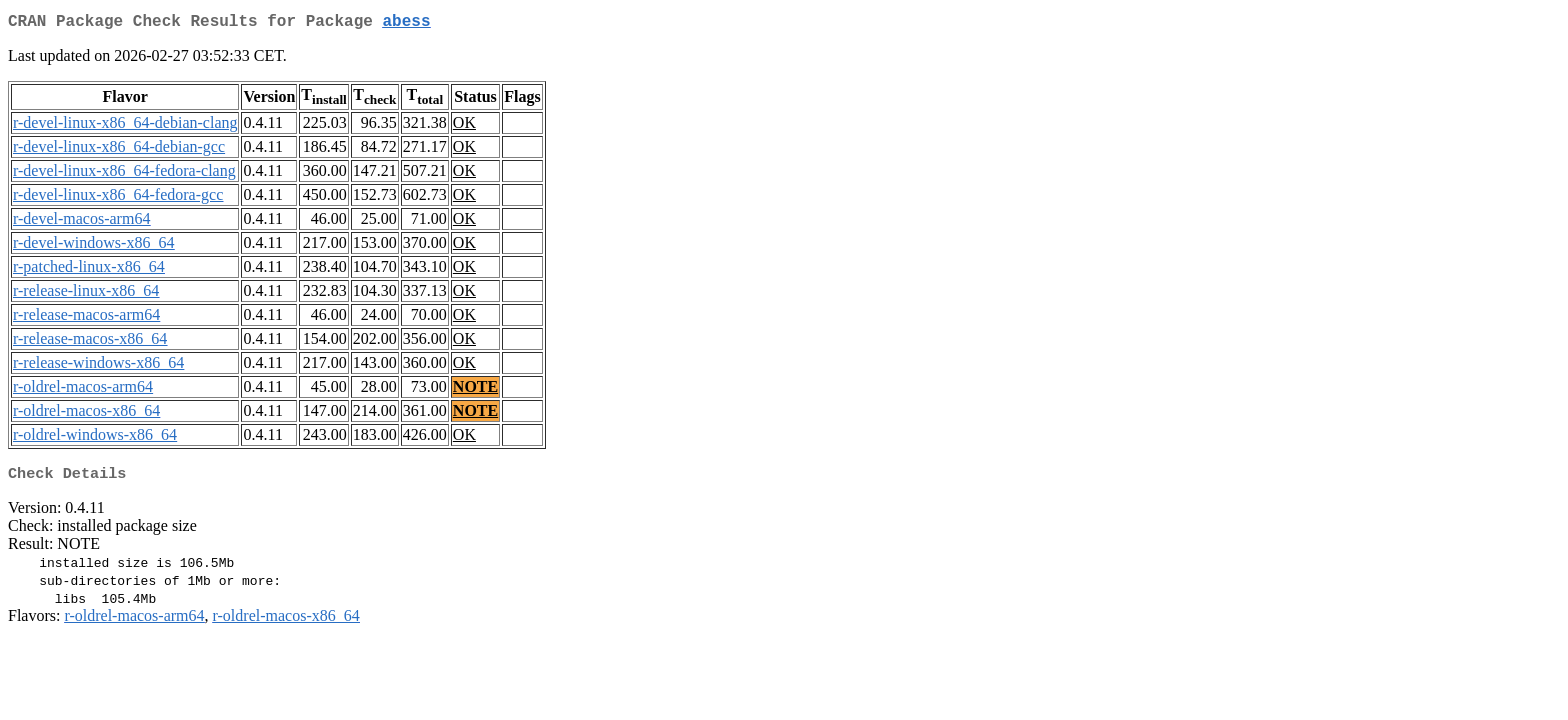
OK (464, 126)
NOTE (475, 390)
